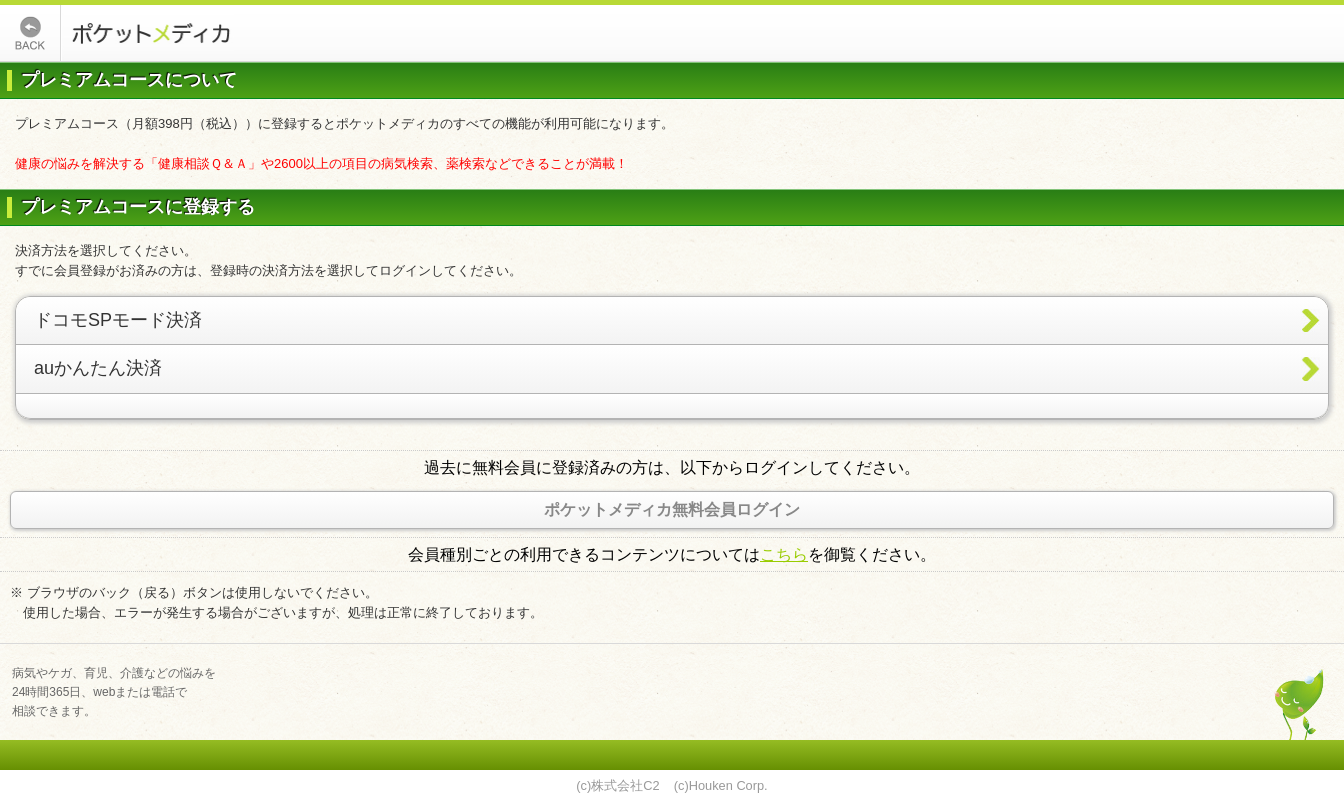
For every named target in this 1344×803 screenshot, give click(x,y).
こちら (784, 554)
